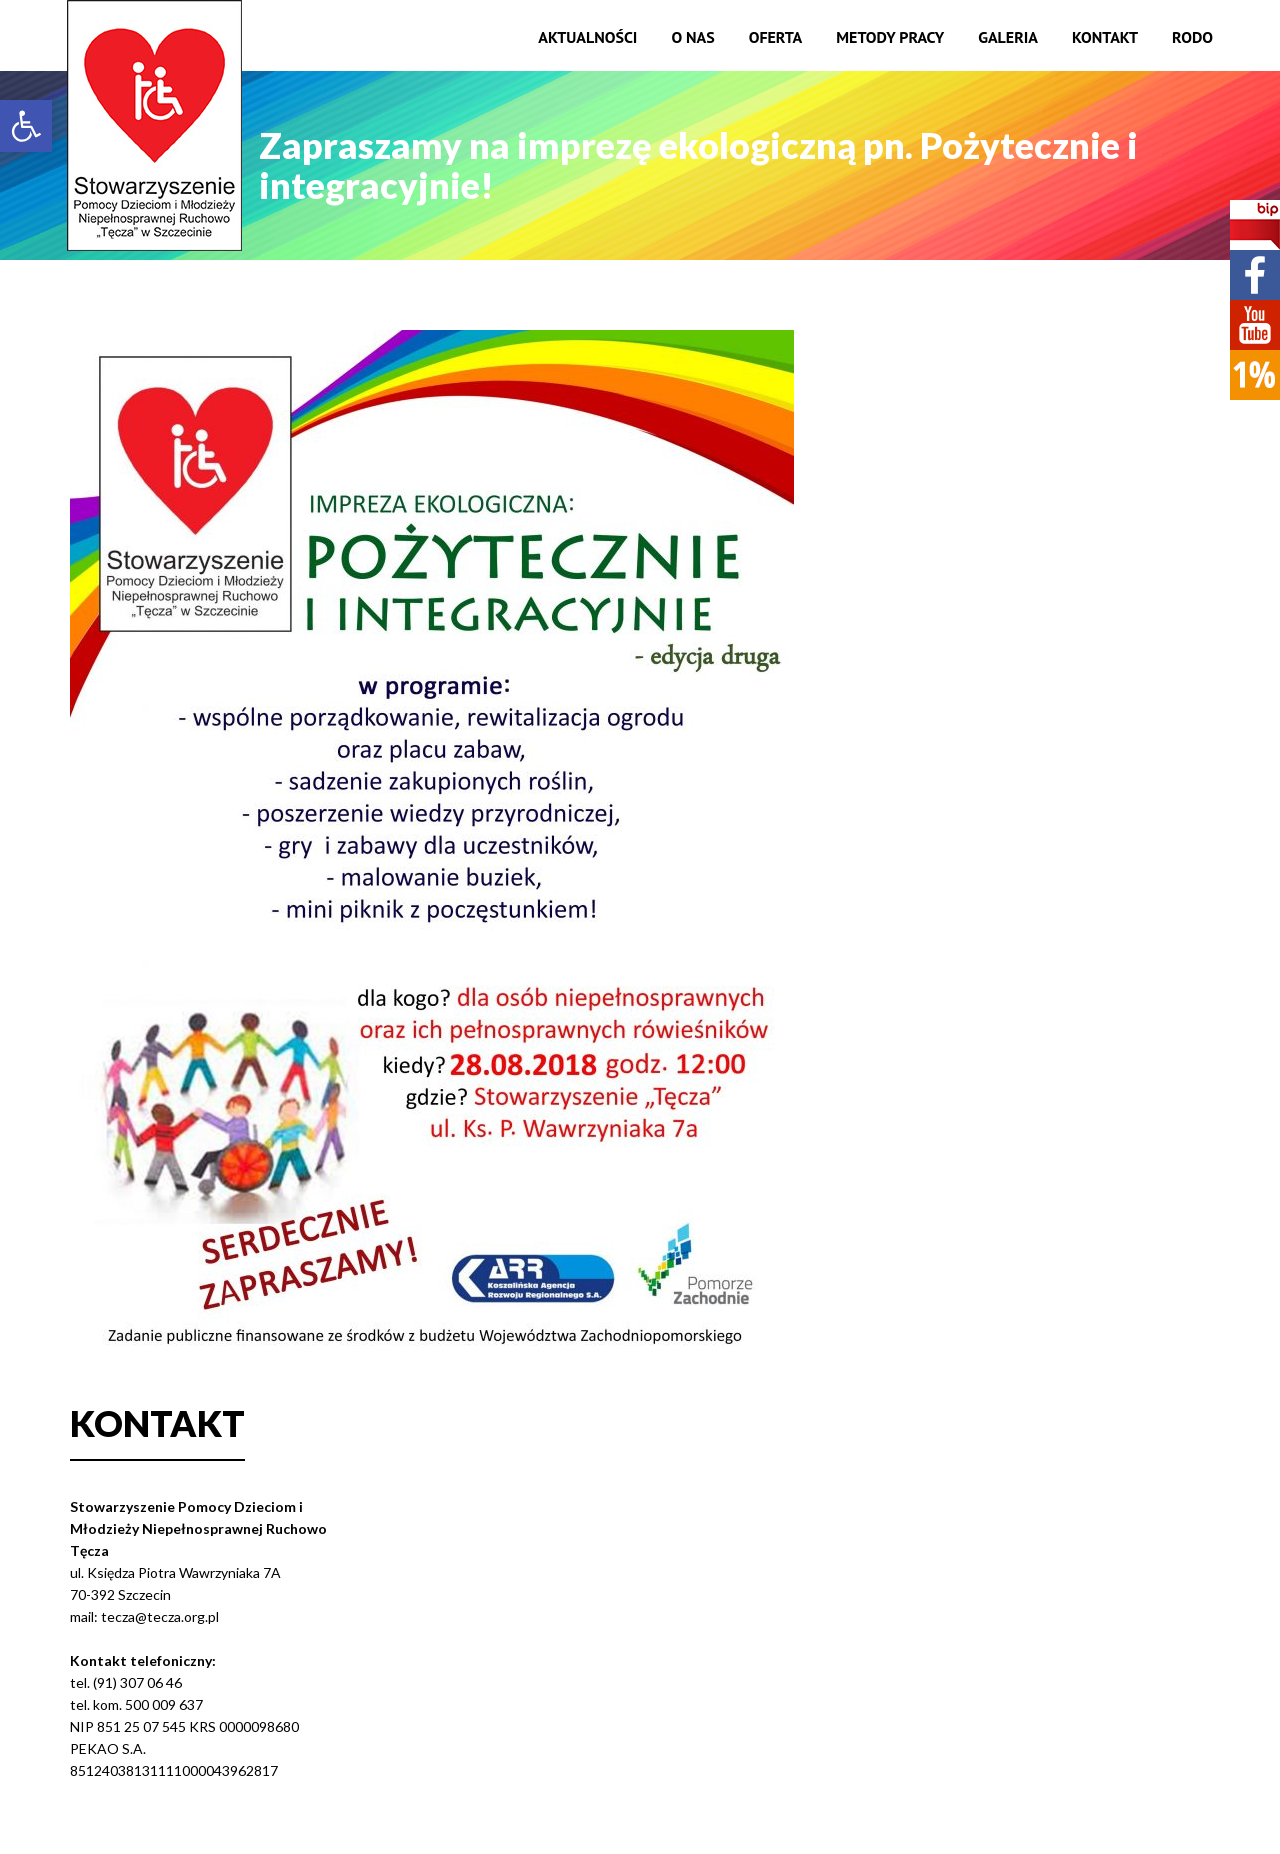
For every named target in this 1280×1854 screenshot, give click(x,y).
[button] (26, 126)
